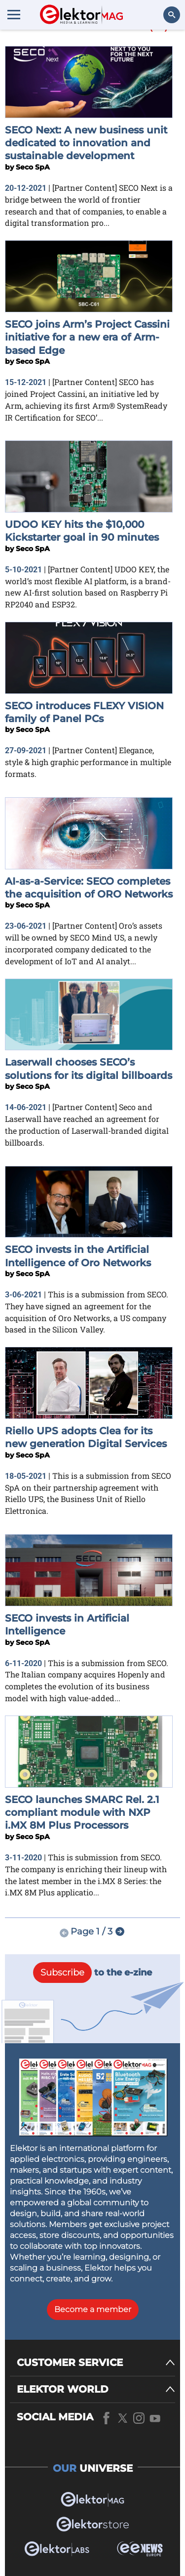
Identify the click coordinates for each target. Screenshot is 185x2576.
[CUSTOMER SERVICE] (96, 2362)
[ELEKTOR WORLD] (96, 2389)
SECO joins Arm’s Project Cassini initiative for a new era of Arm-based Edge (87, 337)
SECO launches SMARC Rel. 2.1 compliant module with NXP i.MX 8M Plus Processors (82, 1813)
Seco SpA (33, 167)
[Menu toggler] (13, 14)
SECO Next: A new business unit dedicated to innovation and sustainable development (86, 143)
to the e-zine (92, 1972)
